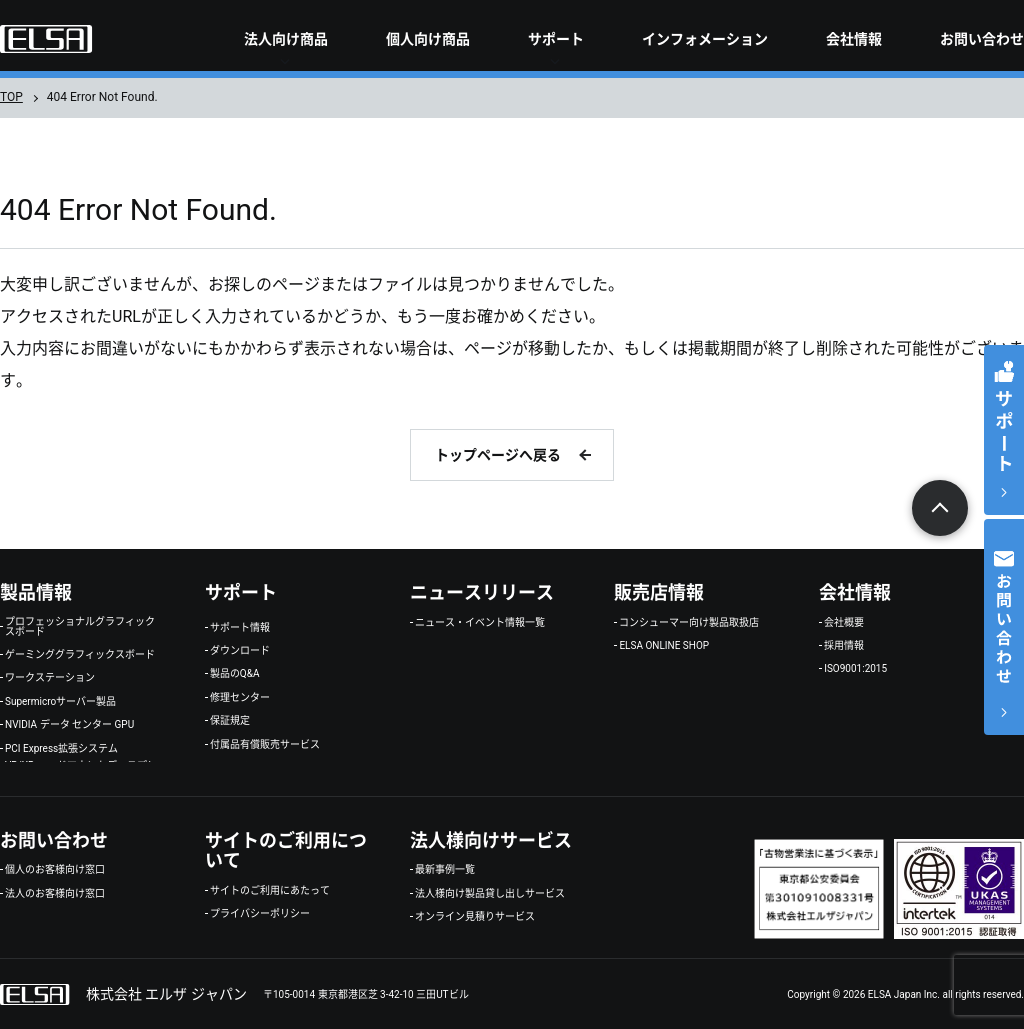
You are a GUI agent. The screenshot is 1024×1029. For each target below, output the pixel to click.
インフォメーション (705, 39)
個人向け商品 (428, 39)
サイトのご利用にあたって (270, 891)
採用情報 (844, 646)
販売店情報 (659, 592)
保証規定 (230, 721)
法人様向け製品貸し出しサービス (490, 894)
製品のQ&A (235, 674)
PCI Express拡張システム (61, 749)
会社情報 (854, 39)
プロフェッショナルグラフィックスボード (80, 627)
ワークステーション (50, 678)
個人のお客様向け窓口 (55, 870)
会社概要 (844, 623)
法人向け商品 (286, 39)
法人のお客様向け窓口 (55, 894)
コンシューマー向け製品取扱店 (689, 623)
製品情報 (36, 592)
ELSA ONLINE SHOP (664, 646)
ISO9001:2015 (855, 669)
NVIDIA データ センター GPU (69, 725)
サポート (556, 39)
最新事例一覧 (445, 870)
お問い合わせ (982, 39)
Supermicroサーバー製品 (60, 702)
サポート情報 (240, 628)
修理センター (240, 698)
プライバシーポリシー (260, 914)
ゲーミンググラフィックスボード (80, 655)
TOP (11, 97)
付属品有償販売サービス (265, 745)
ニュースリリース (482, 592)
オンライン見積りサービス (475, 917)
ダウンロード (240, 651)
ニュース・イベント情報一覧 (480, 623)
